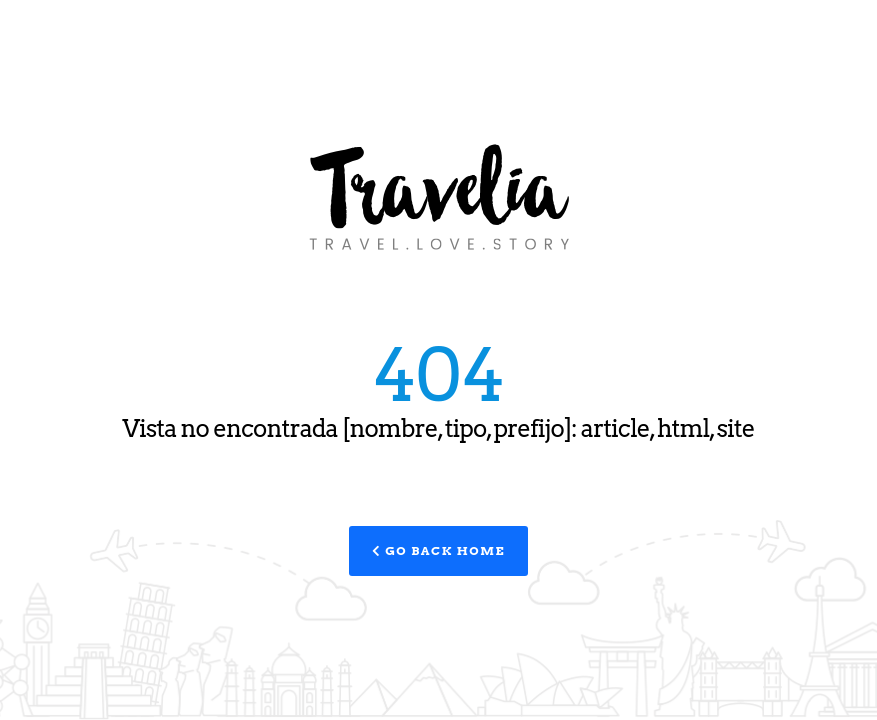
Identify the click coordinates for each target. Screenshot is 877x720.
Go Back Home (438, 550)
